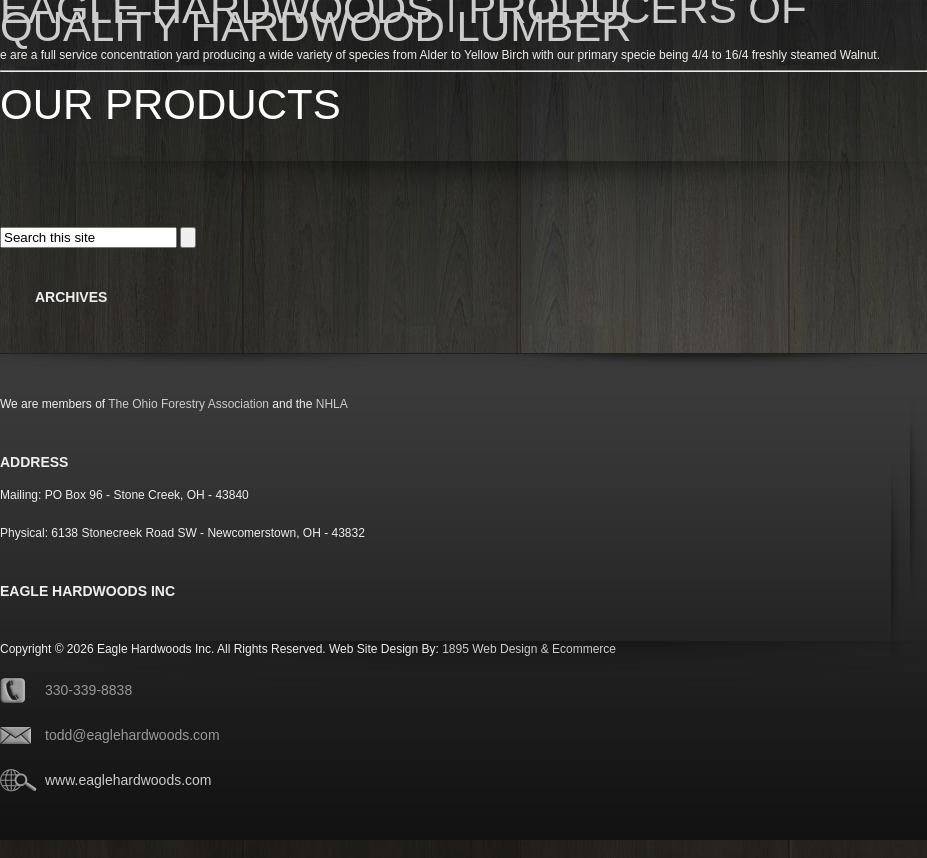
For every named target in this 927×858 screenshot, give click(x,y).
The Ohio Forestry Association (188, 404)
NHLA (332, 404)
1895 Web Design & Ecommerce (529, 649)
